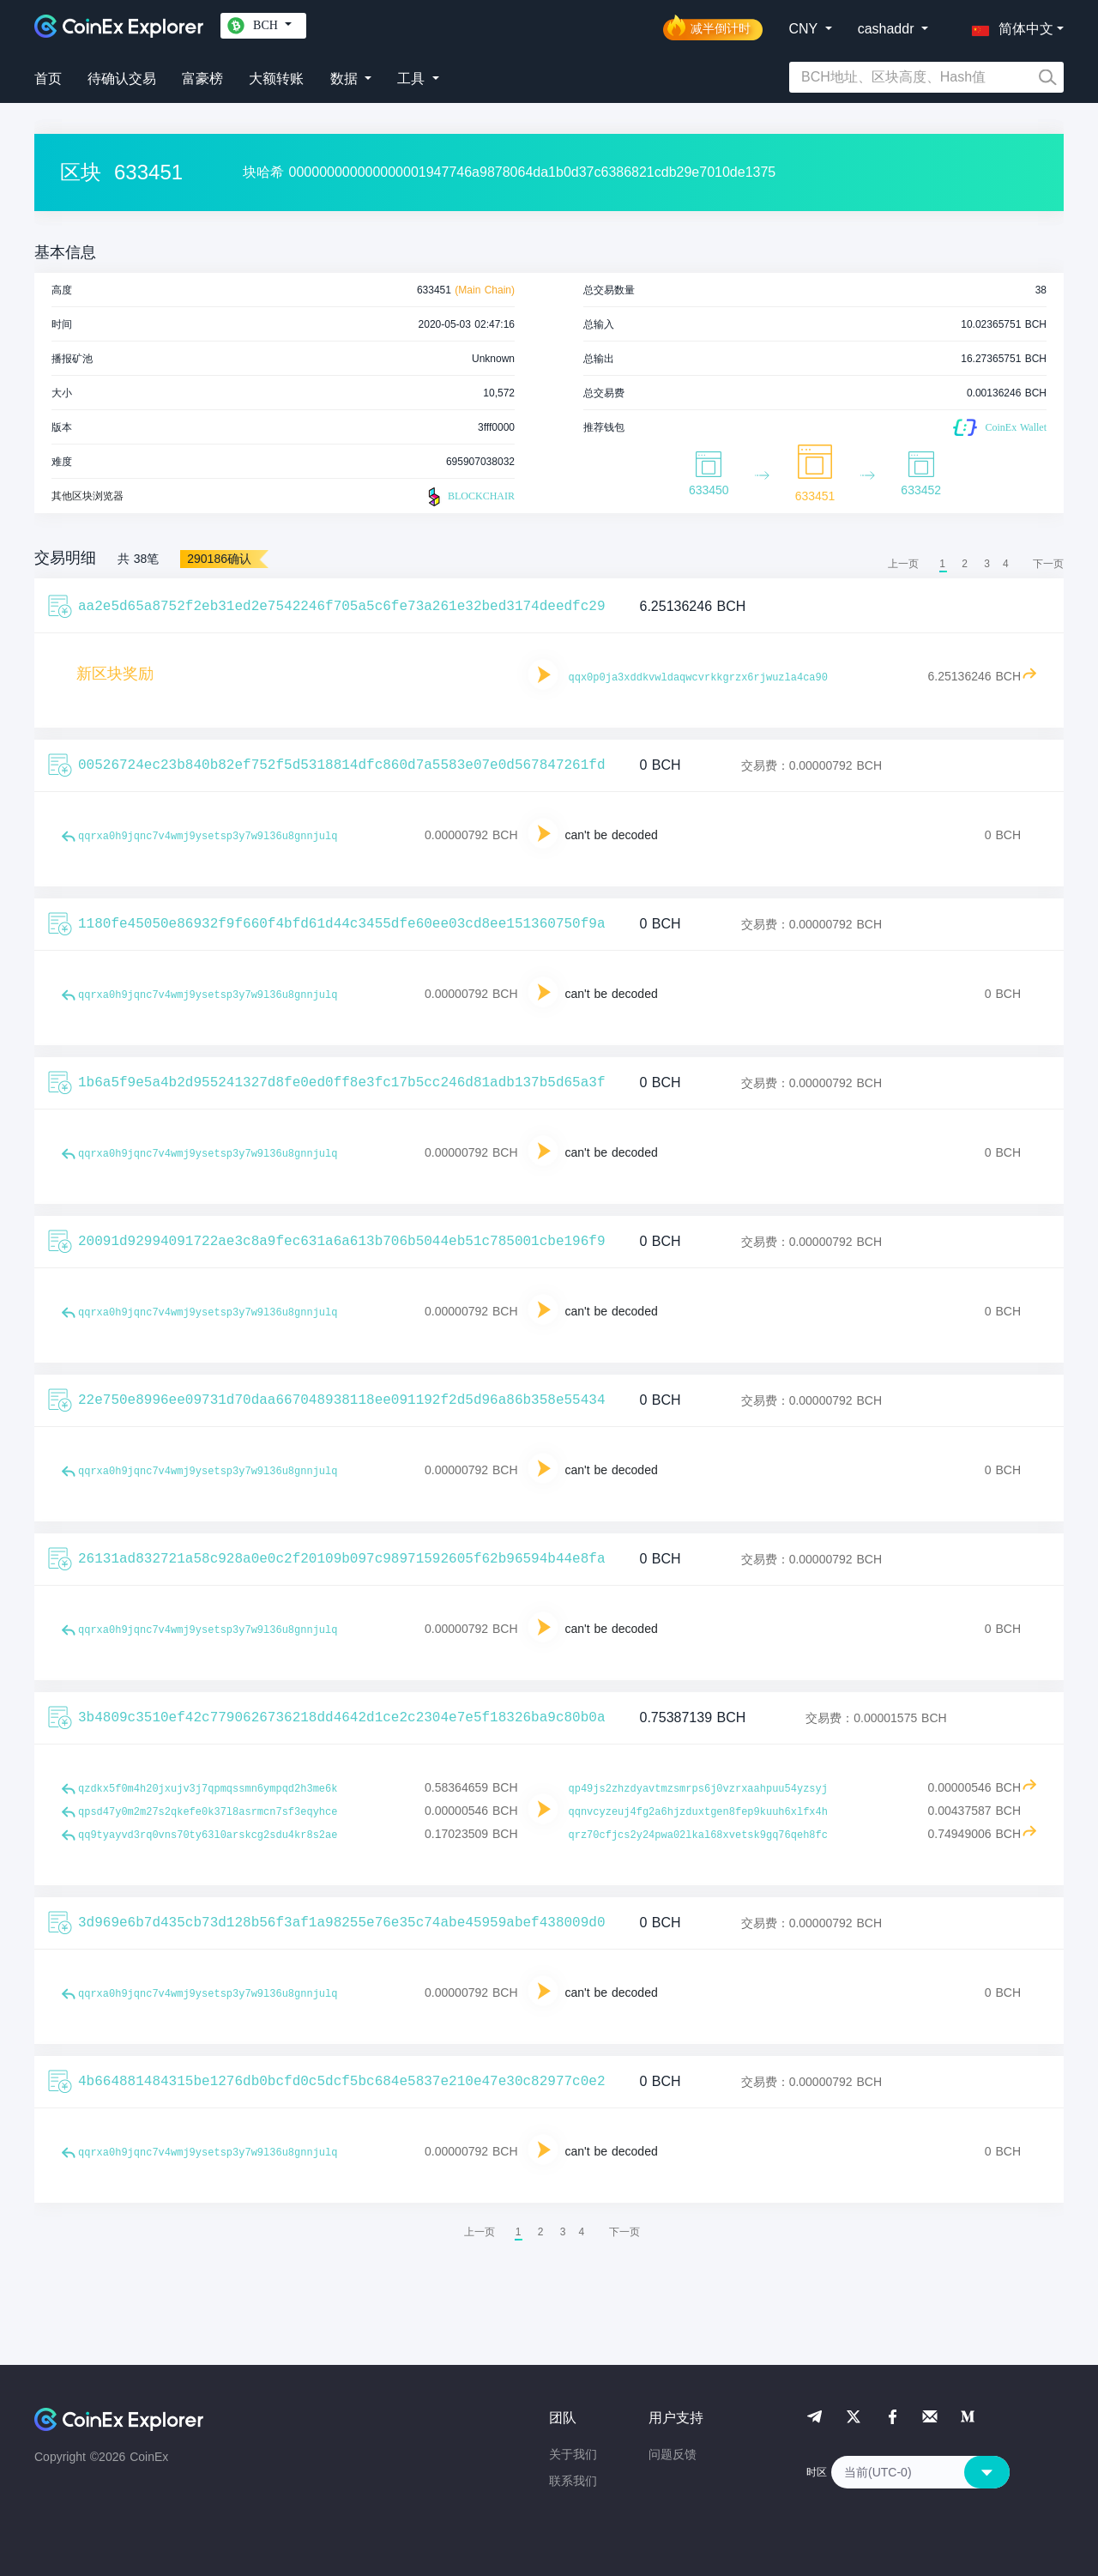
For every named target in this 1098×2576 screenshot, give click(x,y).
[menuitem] (1048, 563)
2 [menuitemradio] (965, 564)
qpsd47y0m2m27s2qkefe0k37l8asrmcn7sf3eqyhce (207, 1812)
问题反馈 (673, 2454)
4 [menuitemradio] (1006, 564)
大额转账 (276, 78)
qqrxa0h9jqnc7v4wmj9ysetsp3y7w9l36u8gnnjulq (207, 837)
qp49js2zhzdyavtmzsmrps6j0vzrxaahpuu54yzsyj (698, 1789)
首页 (48, 78)
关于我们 (573, 2454)
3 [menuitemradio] (987, 564)
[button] (1009, 25)
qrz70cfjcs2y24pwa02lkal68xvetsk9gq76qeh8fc (698, 1835)
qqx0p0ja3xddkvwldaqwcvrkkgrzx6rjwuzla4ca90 (698, 678)
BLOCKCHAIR (469, 497)
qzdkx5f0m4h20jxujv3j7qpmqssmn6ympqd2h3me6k (207, 1789)
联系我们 (573, 2481)
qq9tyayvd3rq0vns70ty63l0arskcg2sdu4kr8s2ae (207, 1835)
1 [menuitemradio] (942, 564)
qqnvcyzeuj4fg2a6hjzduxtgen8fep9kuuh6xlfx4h (698, 1812)
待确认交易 (121, 78)
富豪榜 (202, 78)
